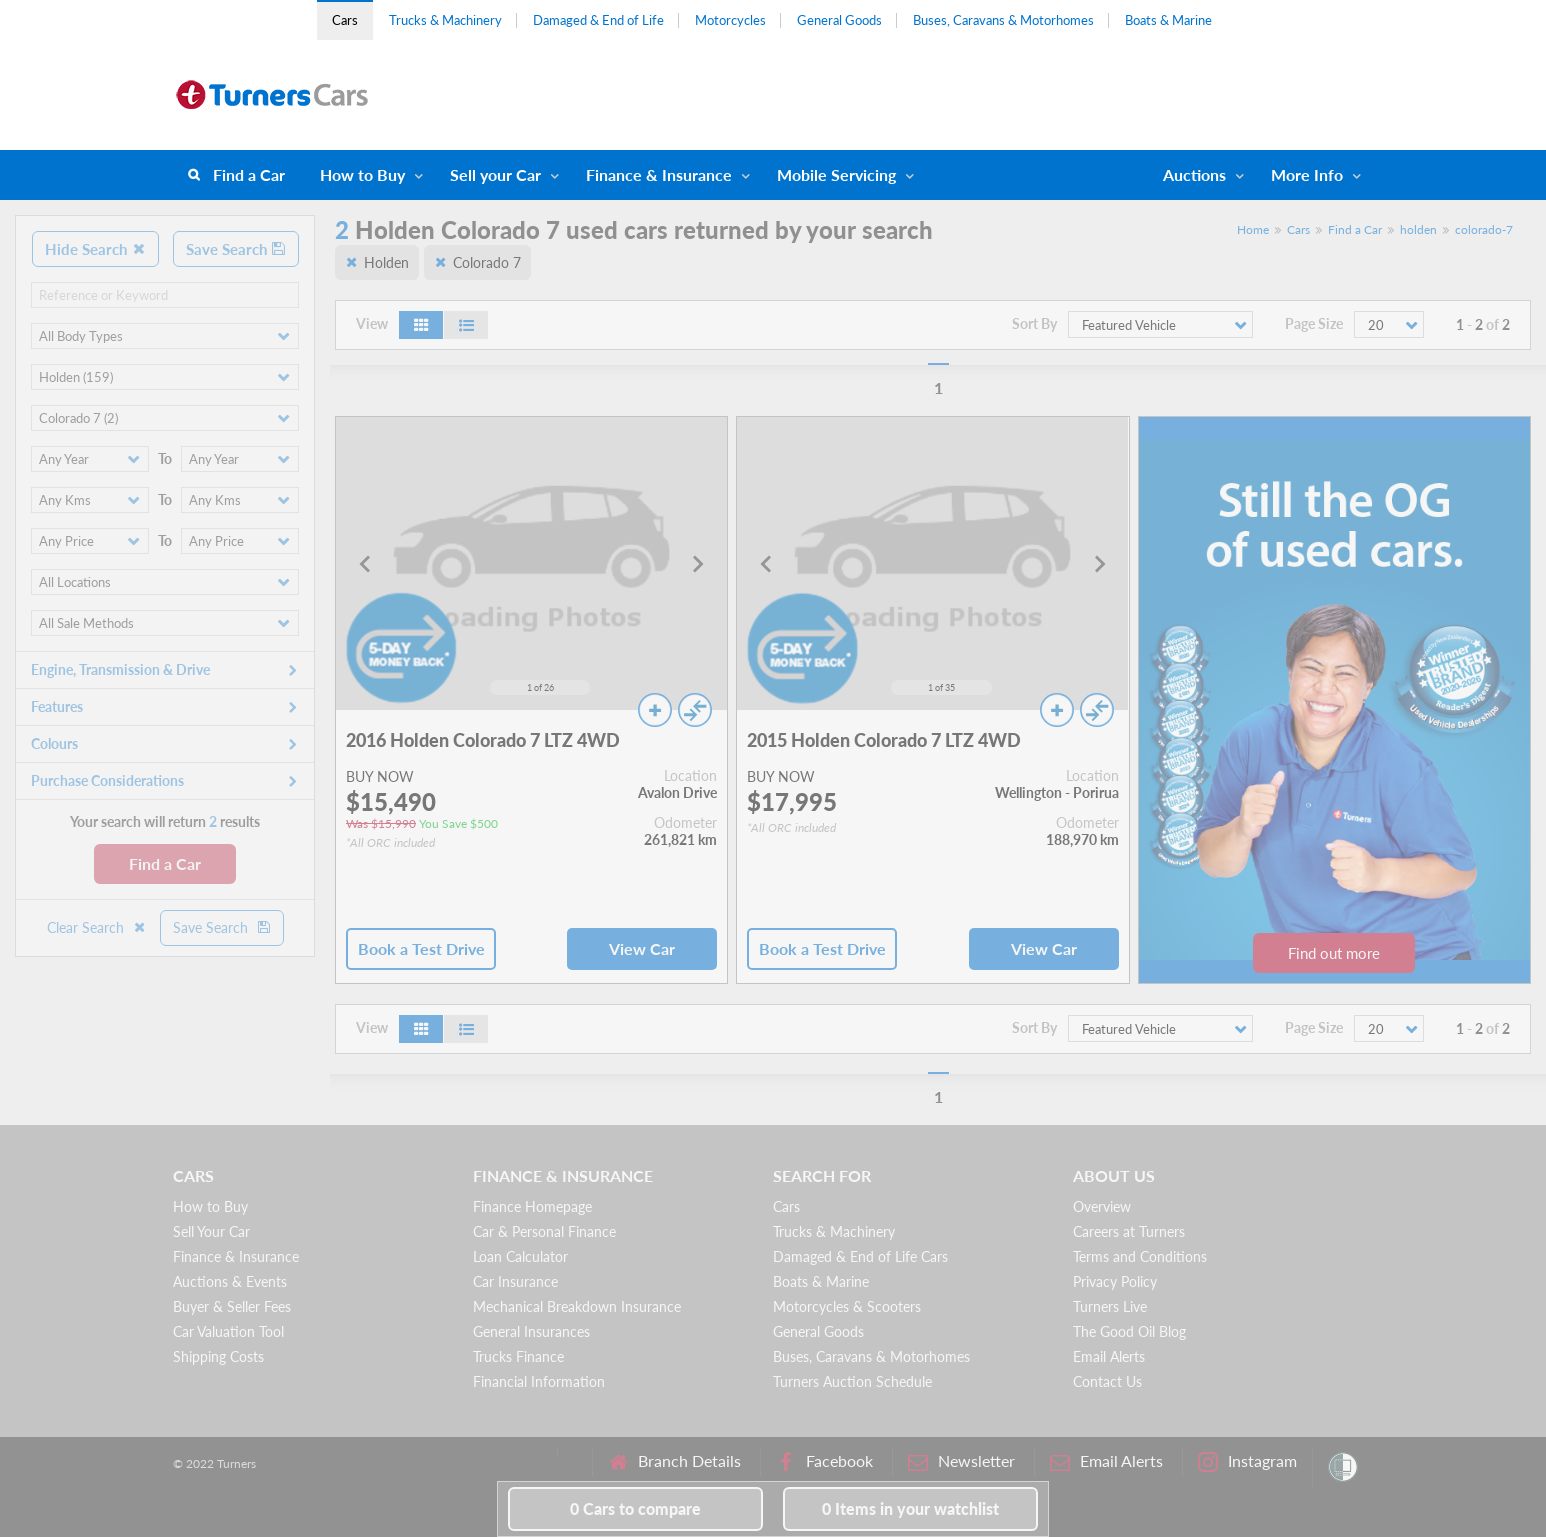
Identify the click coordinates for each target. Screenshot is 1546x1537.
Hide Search (95, 249)
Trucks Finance (518, 1356)
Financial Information (539, 1381)
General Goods (839, 20)
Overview (1102, 1206)
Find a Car (249, 174)
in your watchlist (910, 1508)
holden (1418, 229)
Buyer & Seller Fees (232, 1306)
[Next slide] (697, 564)
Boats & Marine (1168, 20)
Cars (345, 20)
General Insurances (531, 1331)
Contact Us (1107, 1381)
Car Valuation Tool (228, 1331)
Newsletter (961, 1461)
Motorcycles (730, 20)
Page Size (1314, 324)
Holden (386, 262)
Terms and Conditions (1140, 1256)
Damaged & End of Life (598, 20)
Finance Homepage (532, 1206)
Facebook (824, 1461)
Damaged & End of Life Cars (860, 1256)
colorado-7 (1484, 229)
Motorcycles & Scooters (847, 1306)
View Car (642, 948)
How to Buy (362, 174)
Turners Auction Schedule (852, 1381)
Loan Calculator (520, 1256)
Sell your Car (495, 174)
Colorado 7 (487, 262)
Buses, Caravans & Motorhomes (1003, 20)
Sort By (1034, 324)
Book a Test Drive (421, 948)
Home (1253, 229)
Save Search (236, 249)
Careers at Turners (1129, 1231)
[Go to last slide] (366, 564)
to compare (635, 1508)
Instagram (1247, 1461)
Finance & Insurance (659, 174)
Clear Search (97, 927)
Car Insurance (515, 1281)
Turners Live (1110, 1306)
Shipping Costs (218, 1356)
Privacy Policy (1115, 1281)
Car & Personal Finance (544, 1231)
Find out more (1334, 953)
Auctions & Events (230, 1281)
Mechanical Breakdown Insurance (577, 1306)
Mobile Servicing (836, 174)
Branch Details (674, 1461)
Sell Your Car (211, 1231)
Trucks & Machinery (445, 20)
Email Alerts (1109, 1356)
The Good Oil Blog (1129, 1331)
